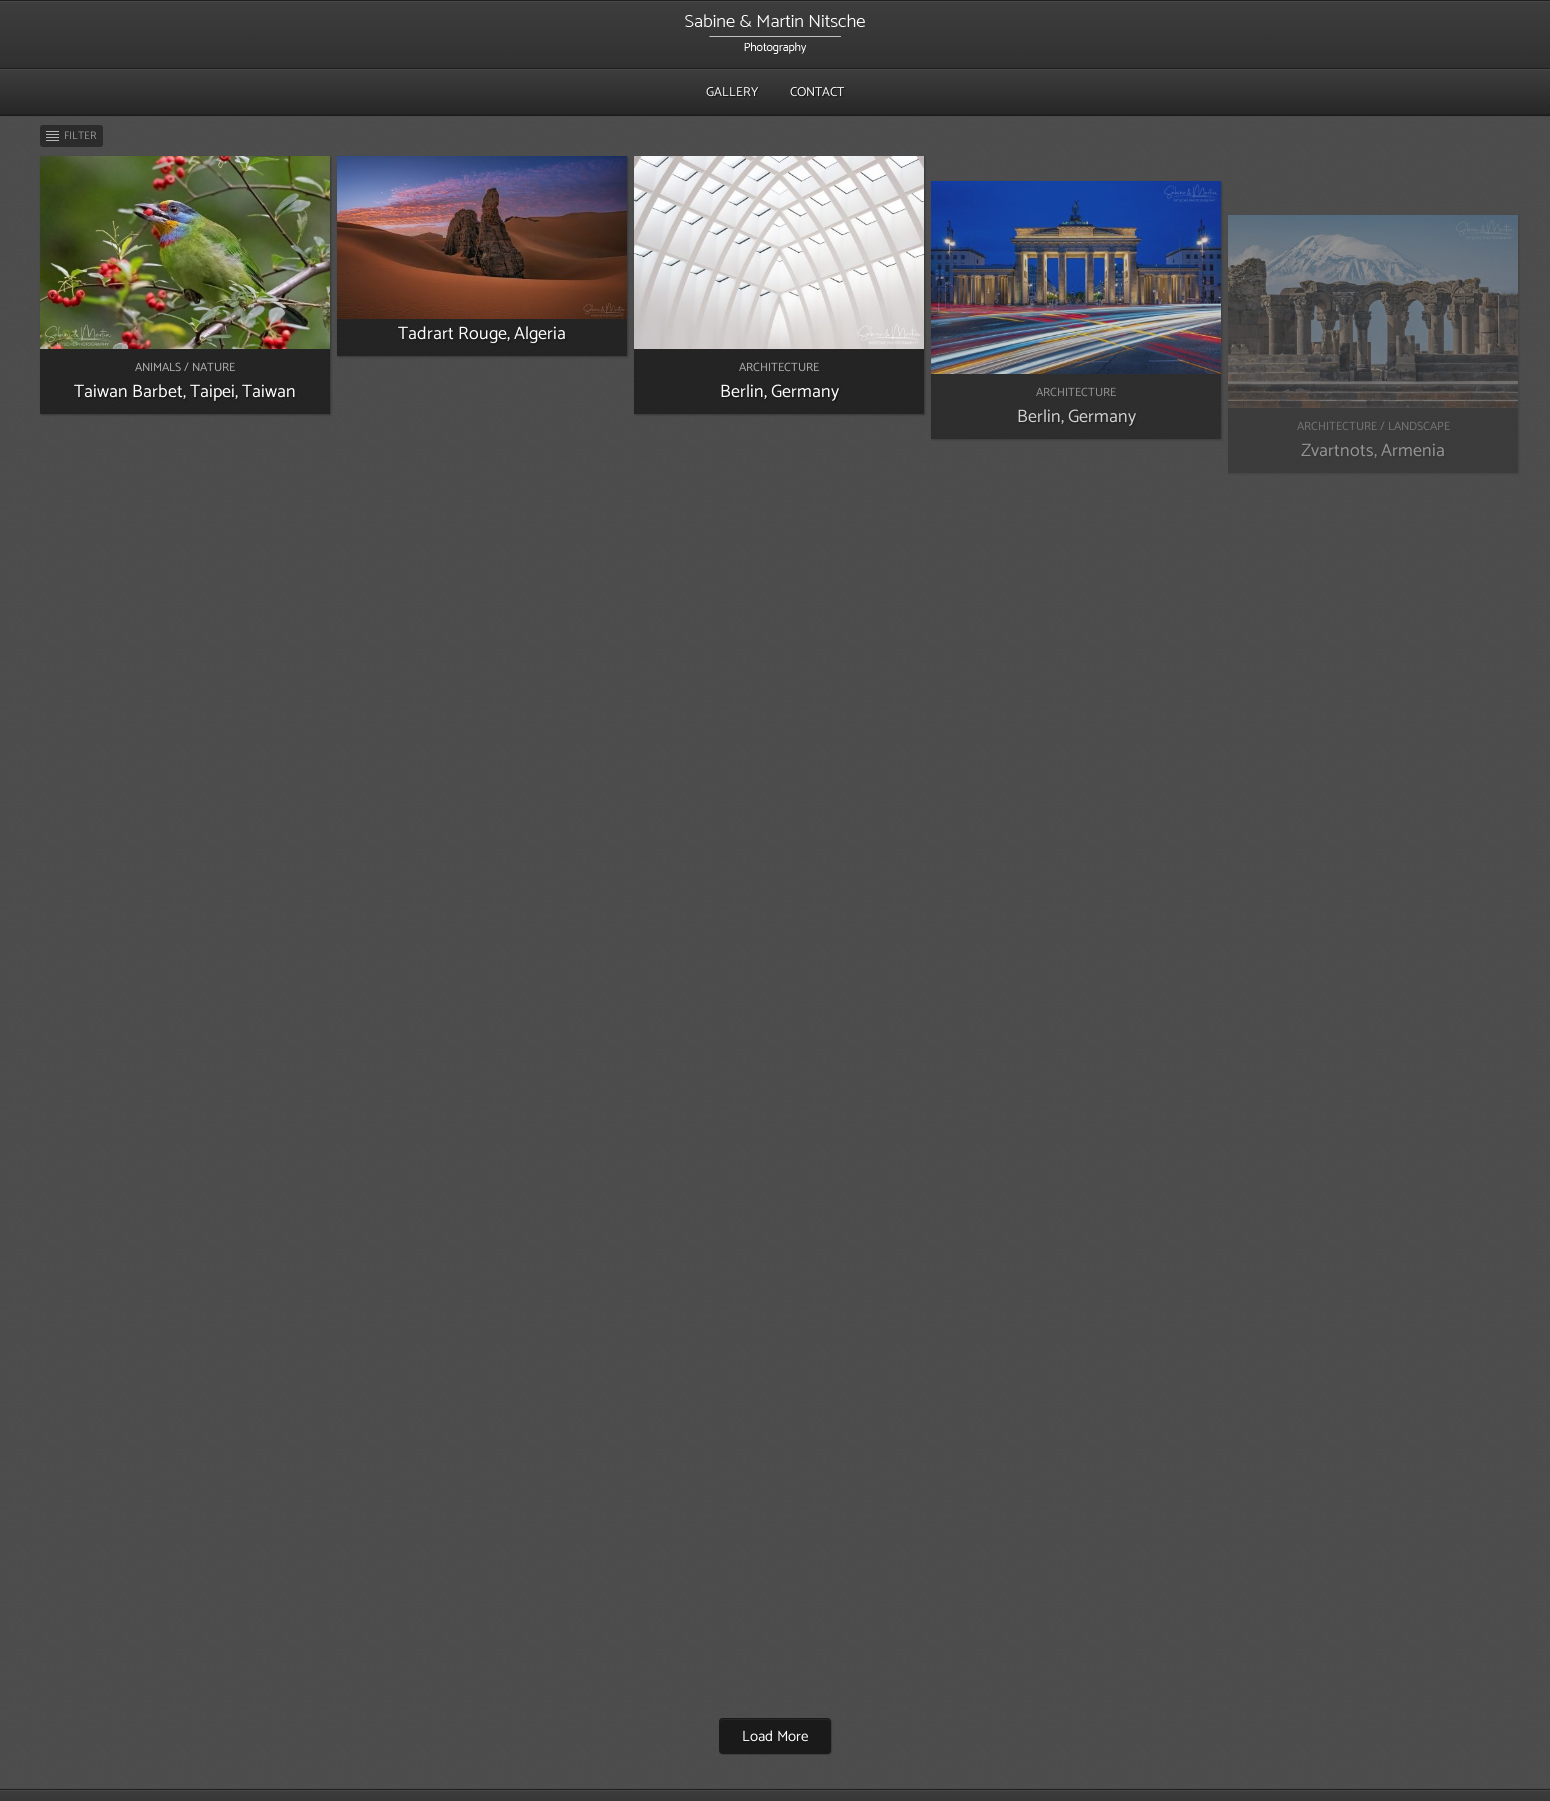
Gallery (732, 92)
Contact (817, 92)
